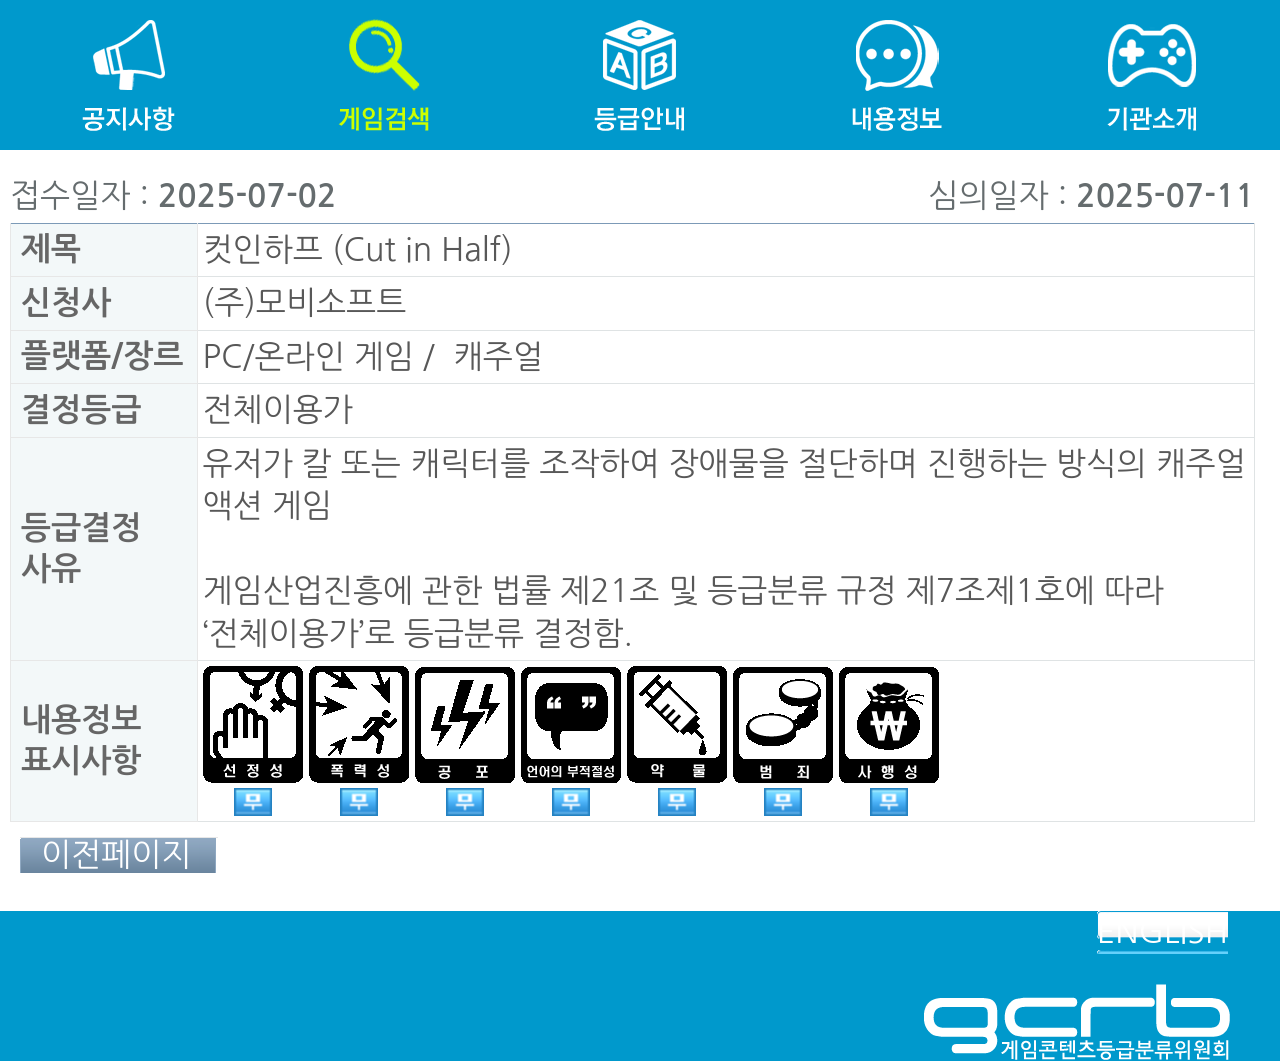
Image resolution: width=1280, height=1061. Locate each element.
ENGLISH (1162, 932)
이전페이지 (116, 855)
